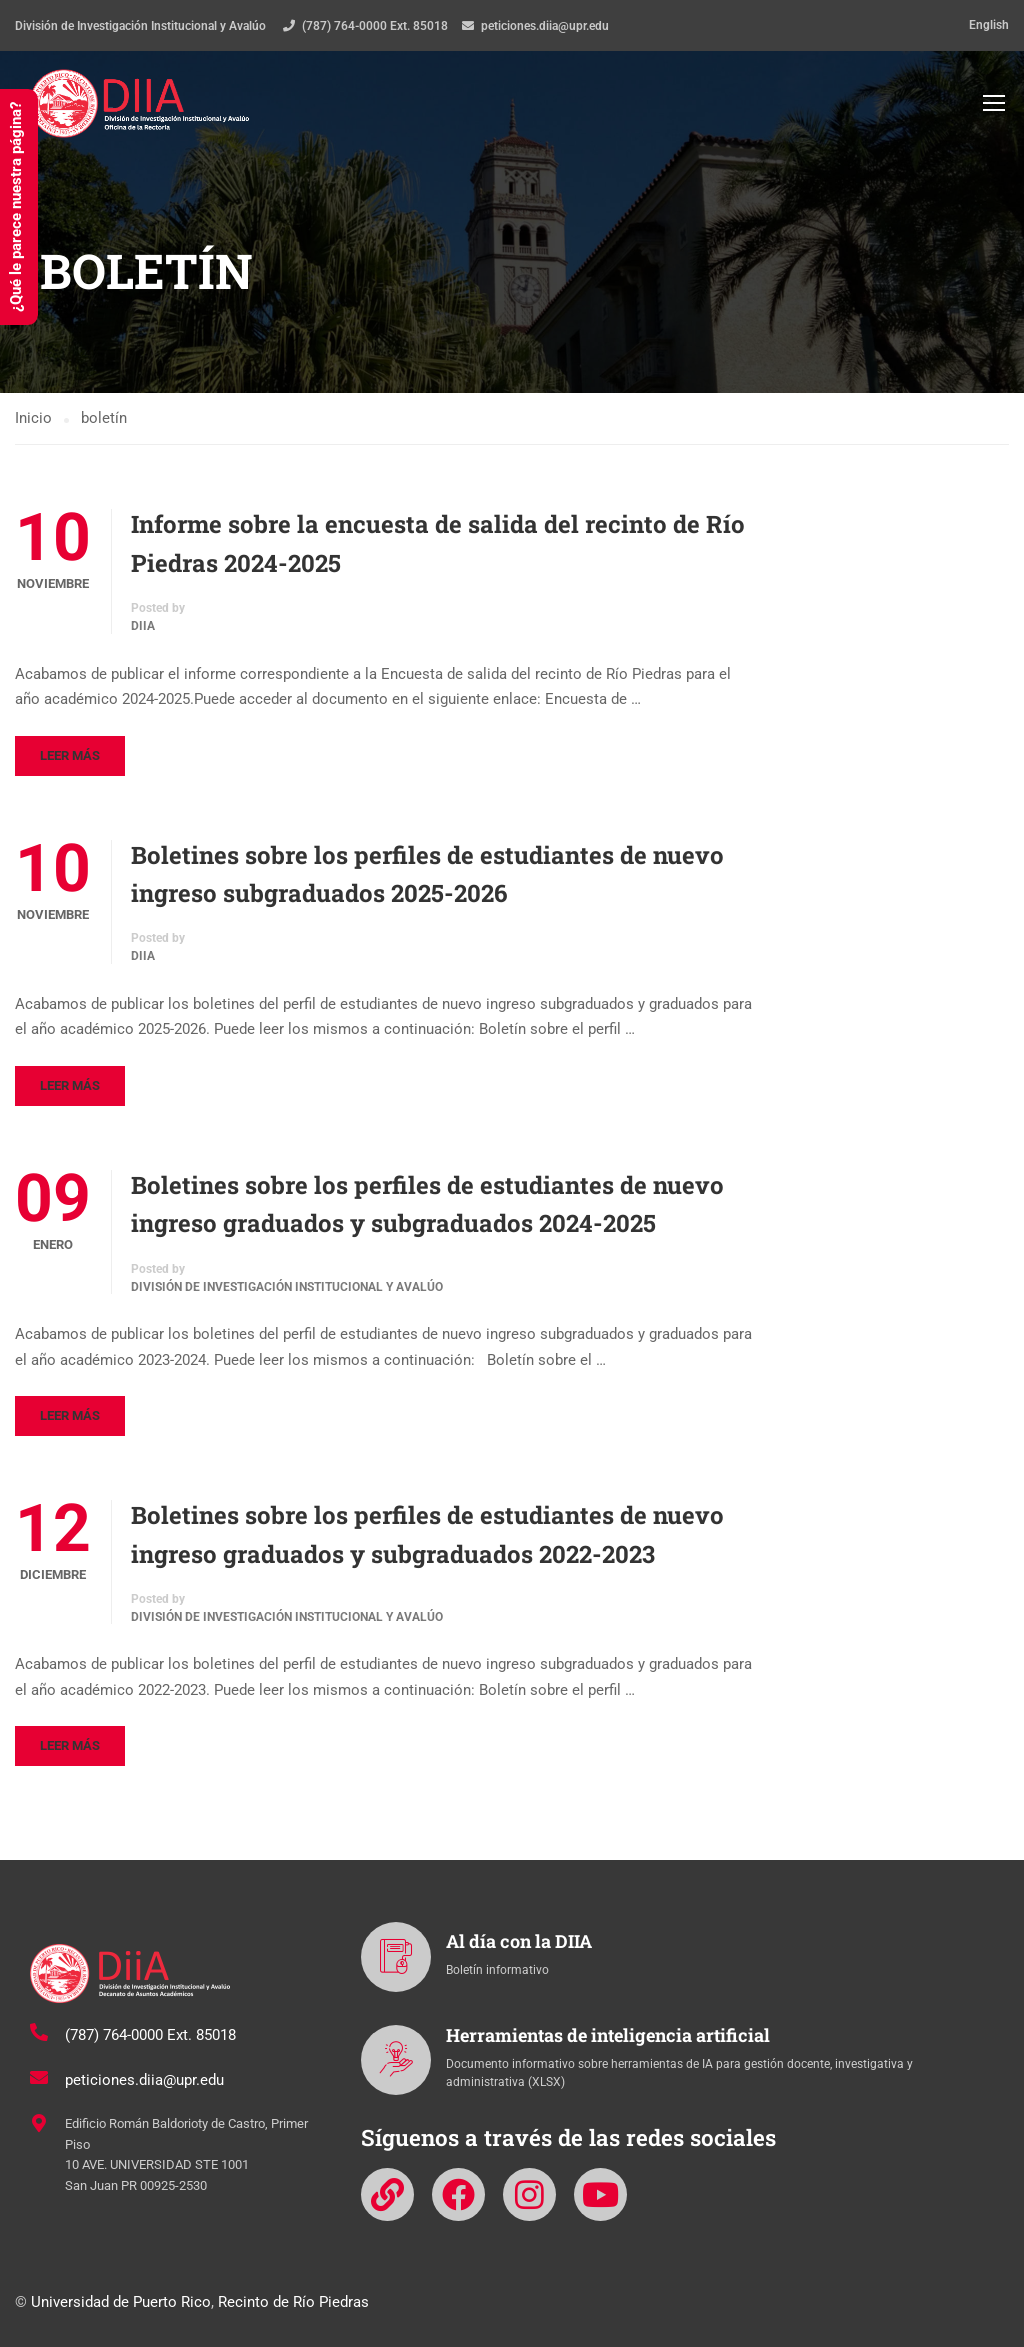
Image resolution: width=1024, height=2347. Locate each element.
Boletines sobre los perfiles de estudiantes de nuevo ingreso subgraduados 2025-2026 (427, 877)
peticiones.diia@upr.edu (545, 26)
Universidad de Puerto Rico (121, 2302)
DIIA (143, 629)
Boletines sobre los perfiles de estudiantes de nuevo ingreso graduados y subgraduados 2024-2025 (427, 1207)
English (989, 25)
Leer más (70, 758)
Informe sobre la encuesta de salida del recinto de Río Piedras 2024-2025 (438, 546)
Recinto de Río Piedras (293, 2302)
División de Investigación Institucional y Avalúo (287, 1290)
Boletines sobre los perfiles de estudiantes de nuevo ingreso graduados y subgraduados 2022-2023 (427, 1537)
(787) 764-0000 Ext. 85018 (375, 26)
